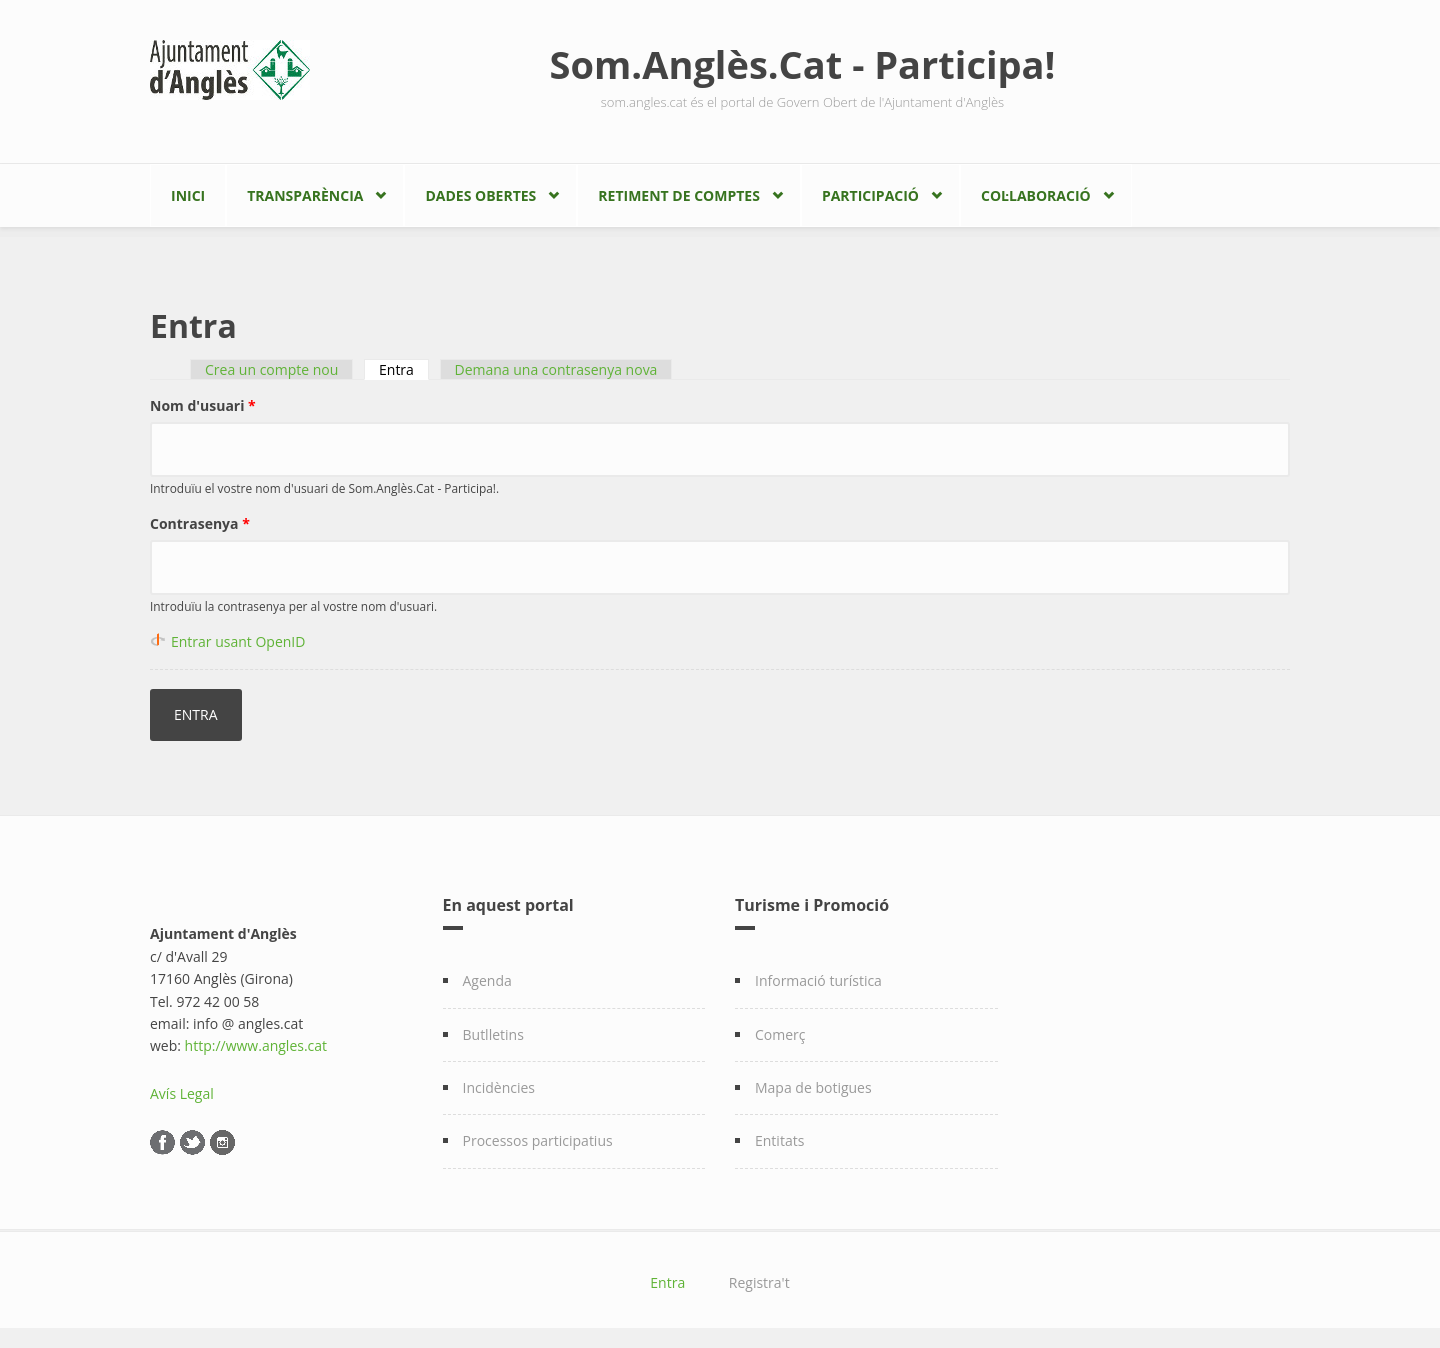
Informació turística (818, 980)
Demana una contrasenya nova (556, 369)
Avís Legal (182, 1093)
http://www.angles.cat (256, 1045)
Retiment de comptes (679, 195)
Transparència (305, 195)
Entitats (779, 1140)
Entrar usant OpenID (238, 641)
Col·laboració (1036, 195)
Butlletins (493, 1034)
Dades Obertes (480, 195)
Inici (188, 195)
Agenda (487, 980)
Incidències (499, 1087)
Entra (404, 369)
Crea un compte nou (271, 369)
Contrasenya (200, 523)
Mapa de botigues (813, 1087)
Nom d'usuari (203, 405)
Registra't (759, 1282)
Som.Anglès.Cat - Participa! (803, 64)
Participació (870, 195)
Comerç (780, 1034)
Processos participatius (538, 1140)
